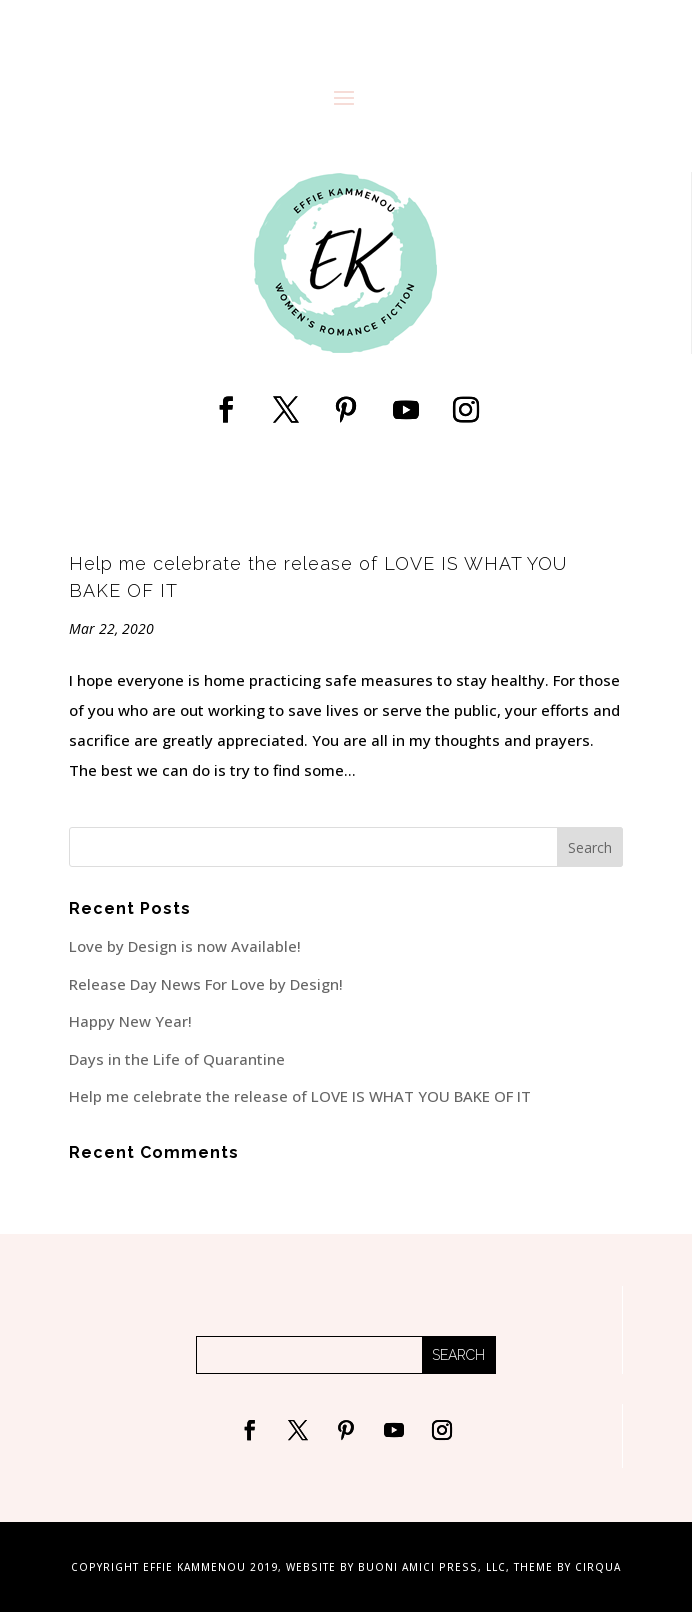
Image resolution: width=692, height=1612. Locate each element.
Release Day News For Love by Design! (206, 984)
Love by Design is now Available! (185, 946)
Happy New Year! (130, 1021)
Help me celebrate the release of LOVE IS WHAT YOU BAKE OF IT (300, 1096)
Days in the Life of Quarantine (177, 1059)
